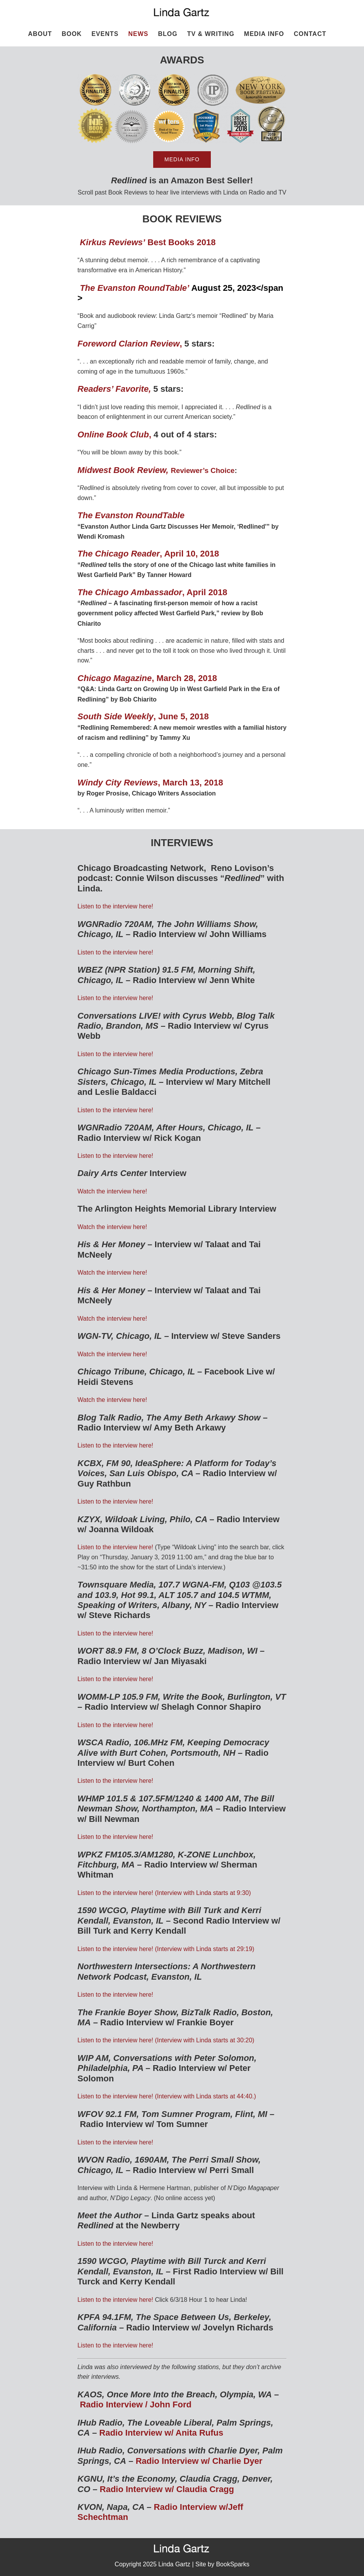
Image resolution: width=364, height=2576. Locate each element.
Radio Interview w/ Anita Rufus (161, 2433)
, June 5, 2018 (144, 716)
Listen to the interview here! (115, 906)
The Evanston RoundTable (131, 515)
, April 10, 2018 (148, 553)
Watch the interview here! (112, 1191)
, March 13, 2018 (150, 782)
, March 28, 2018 (147, 678)
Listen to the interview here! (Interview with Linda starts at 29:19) (165, 1949)
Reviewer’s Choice (203, 470)
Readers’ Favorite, (114, 389)
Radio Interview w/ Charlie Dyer (199, 2461)
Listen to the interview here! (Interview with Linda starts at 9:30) (164, 1893)
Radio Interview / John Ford (135, 2404)
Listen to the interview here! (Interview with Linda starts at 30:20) (165, 2040)
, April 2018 (152, 592)
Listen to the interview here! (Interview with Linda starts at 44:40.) (166, 2096)
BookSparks (232, 2564)
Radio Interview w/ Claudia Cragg (167, 2489)
